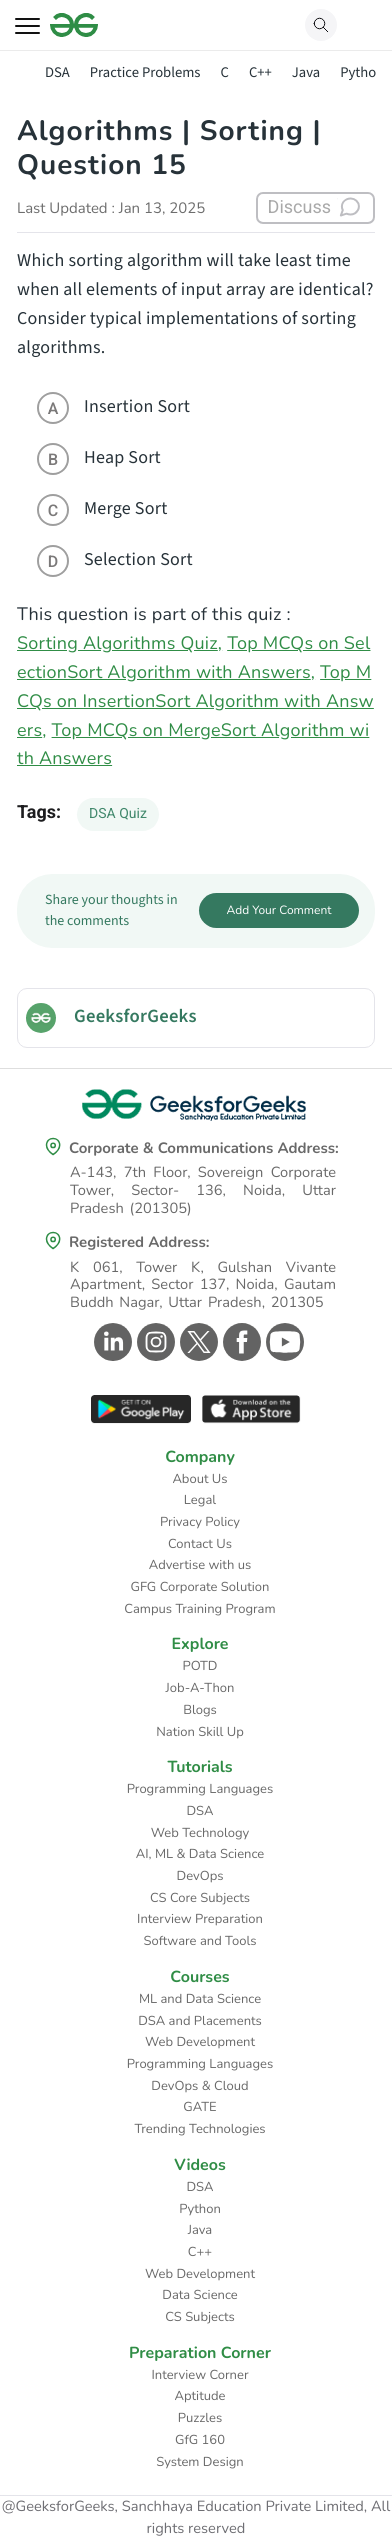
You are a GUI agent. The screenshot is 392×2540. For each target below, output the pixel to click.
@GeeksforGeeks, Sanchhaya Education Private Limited (183, 2507)
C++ (260, 72)
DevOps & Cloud (199, 2086)
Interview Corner (199, 2375)
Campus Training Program (199, 1609)
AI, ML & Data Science (200, 1854)
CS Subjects (200, 2317)
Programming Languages (200, 1789)
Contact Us (200, 1544)
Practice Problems (145, 72)
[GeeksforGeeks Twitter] (196, 1342)
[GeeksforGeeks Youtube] (282, 1342)
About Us (199, 1479)
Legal (200, 1500)
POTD (200, 1666)
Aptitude (200, 2396)
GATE (199, 2107)
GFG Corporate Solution (200, 1587)
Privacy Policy (200, 1522)
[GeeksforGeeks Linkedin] (110, 1342)
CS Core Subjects (200, 1898)
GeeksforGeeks (135, 1017)
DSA (57, 72)
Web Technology (200, 1833)
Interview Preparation (200, 1919)
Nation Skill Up (200, 1732)
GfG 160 (200, 2440)
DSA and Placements (200, 2021)
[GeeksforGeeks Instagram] (153, 1342)
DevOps (200, 1876)
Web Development (200, 2042)
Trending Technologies (199, 2129)
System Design (199, 2462)
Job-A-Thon (200, 1688)
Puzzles (200, 2418)
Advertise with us (200, 1565)
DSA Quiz (118, 814)
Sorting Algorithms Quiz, (119, 644)
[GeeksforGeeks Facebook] (239, 1342)
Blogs (200, 1710)
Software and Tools (200, 1941)
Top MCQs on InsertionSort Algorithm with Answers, (195, 702)
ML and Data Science (200, 1999)
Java (306, 72)
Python (362, 72)
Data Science (199, 2295)
